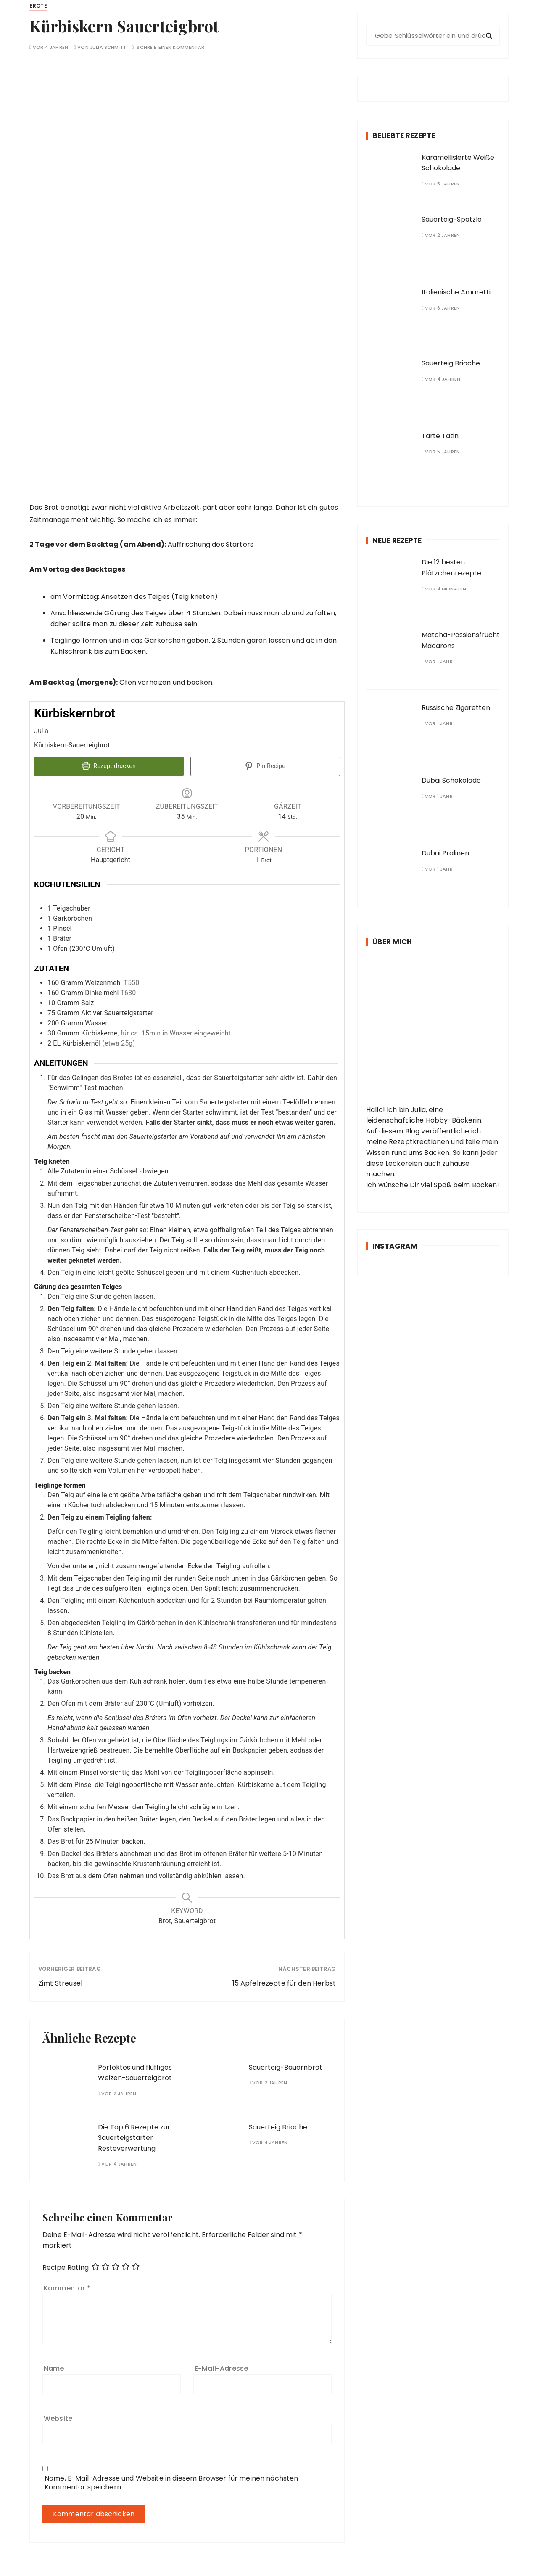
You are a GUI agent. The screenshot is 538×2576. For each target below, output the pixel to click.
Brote (38, 5)
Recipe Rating (65, 2267)
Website (58, 2417)
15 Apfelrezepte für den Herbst (284, 1982)
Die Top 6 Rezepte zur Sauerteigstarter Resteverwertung (134, 2136)
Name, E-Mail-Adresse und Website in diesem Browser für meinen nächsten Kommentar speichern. (171, 2481)
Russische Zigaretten (456, 707)
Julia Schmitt (108, 47)
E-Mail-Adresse (221, 2367)
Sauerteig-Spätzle (452, 219)
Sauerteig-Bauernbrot (285, 2066)
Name (54, 2367)
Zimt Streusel (60, 1982)
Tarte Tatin (440, 436)
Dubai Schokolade (451, 780)
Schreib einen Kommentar (170, 47)
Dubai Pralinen (445, 853)
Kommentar (67, 2287)
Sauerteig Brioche (278, 2126)
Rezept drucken (109, 766)
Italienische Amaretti (456, 292)
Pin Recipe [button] (265, 766)
